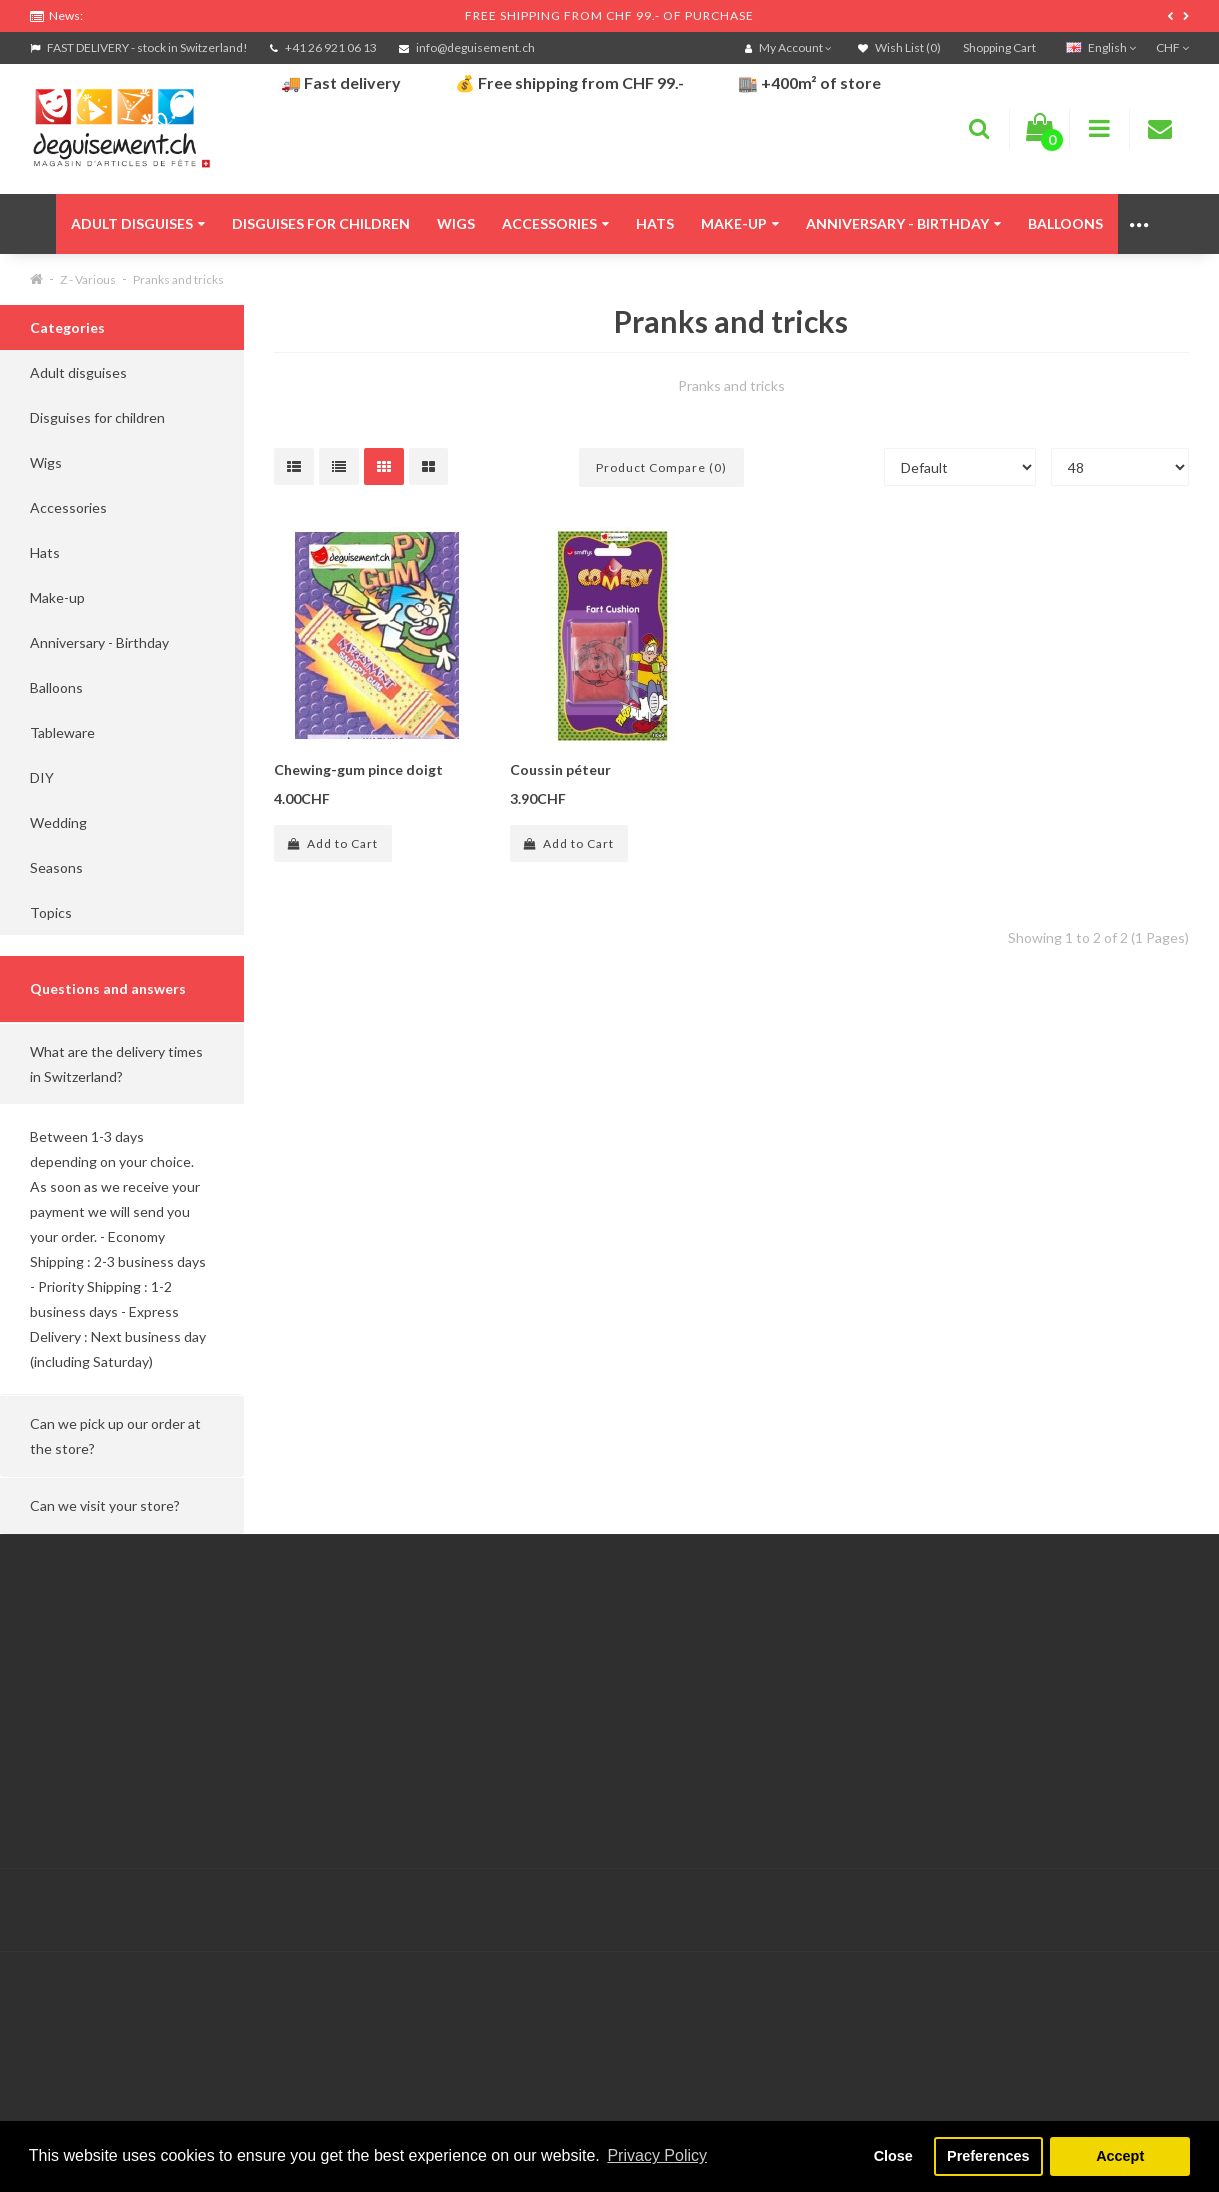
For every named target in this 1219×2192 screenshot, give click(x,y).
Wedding (58, 822)
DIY (42, 777)
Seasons (56, 867)
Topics (51, 912)
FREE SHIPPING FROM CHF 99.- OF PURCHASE (609, 15)
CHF (1172, 47)
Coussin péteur (560, 769)
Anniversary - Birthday (903, 223)
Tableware (62, 732)
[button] (122, 1064)
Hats (655, 223)
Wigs (456, 223)
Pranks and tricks (178, 279)
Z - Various (88, 279)
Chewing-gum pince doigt (358, 769)
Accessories (555, 223)
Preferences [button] (988, 2156)
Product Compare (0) (661, 467)
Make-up (740, 223)
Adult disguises (138, 223)
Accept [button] (1120, 2156)
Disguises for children (321, 223)
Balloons (1065, 223)
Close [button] (893, 2156)
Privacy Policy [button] (657, 2155)
